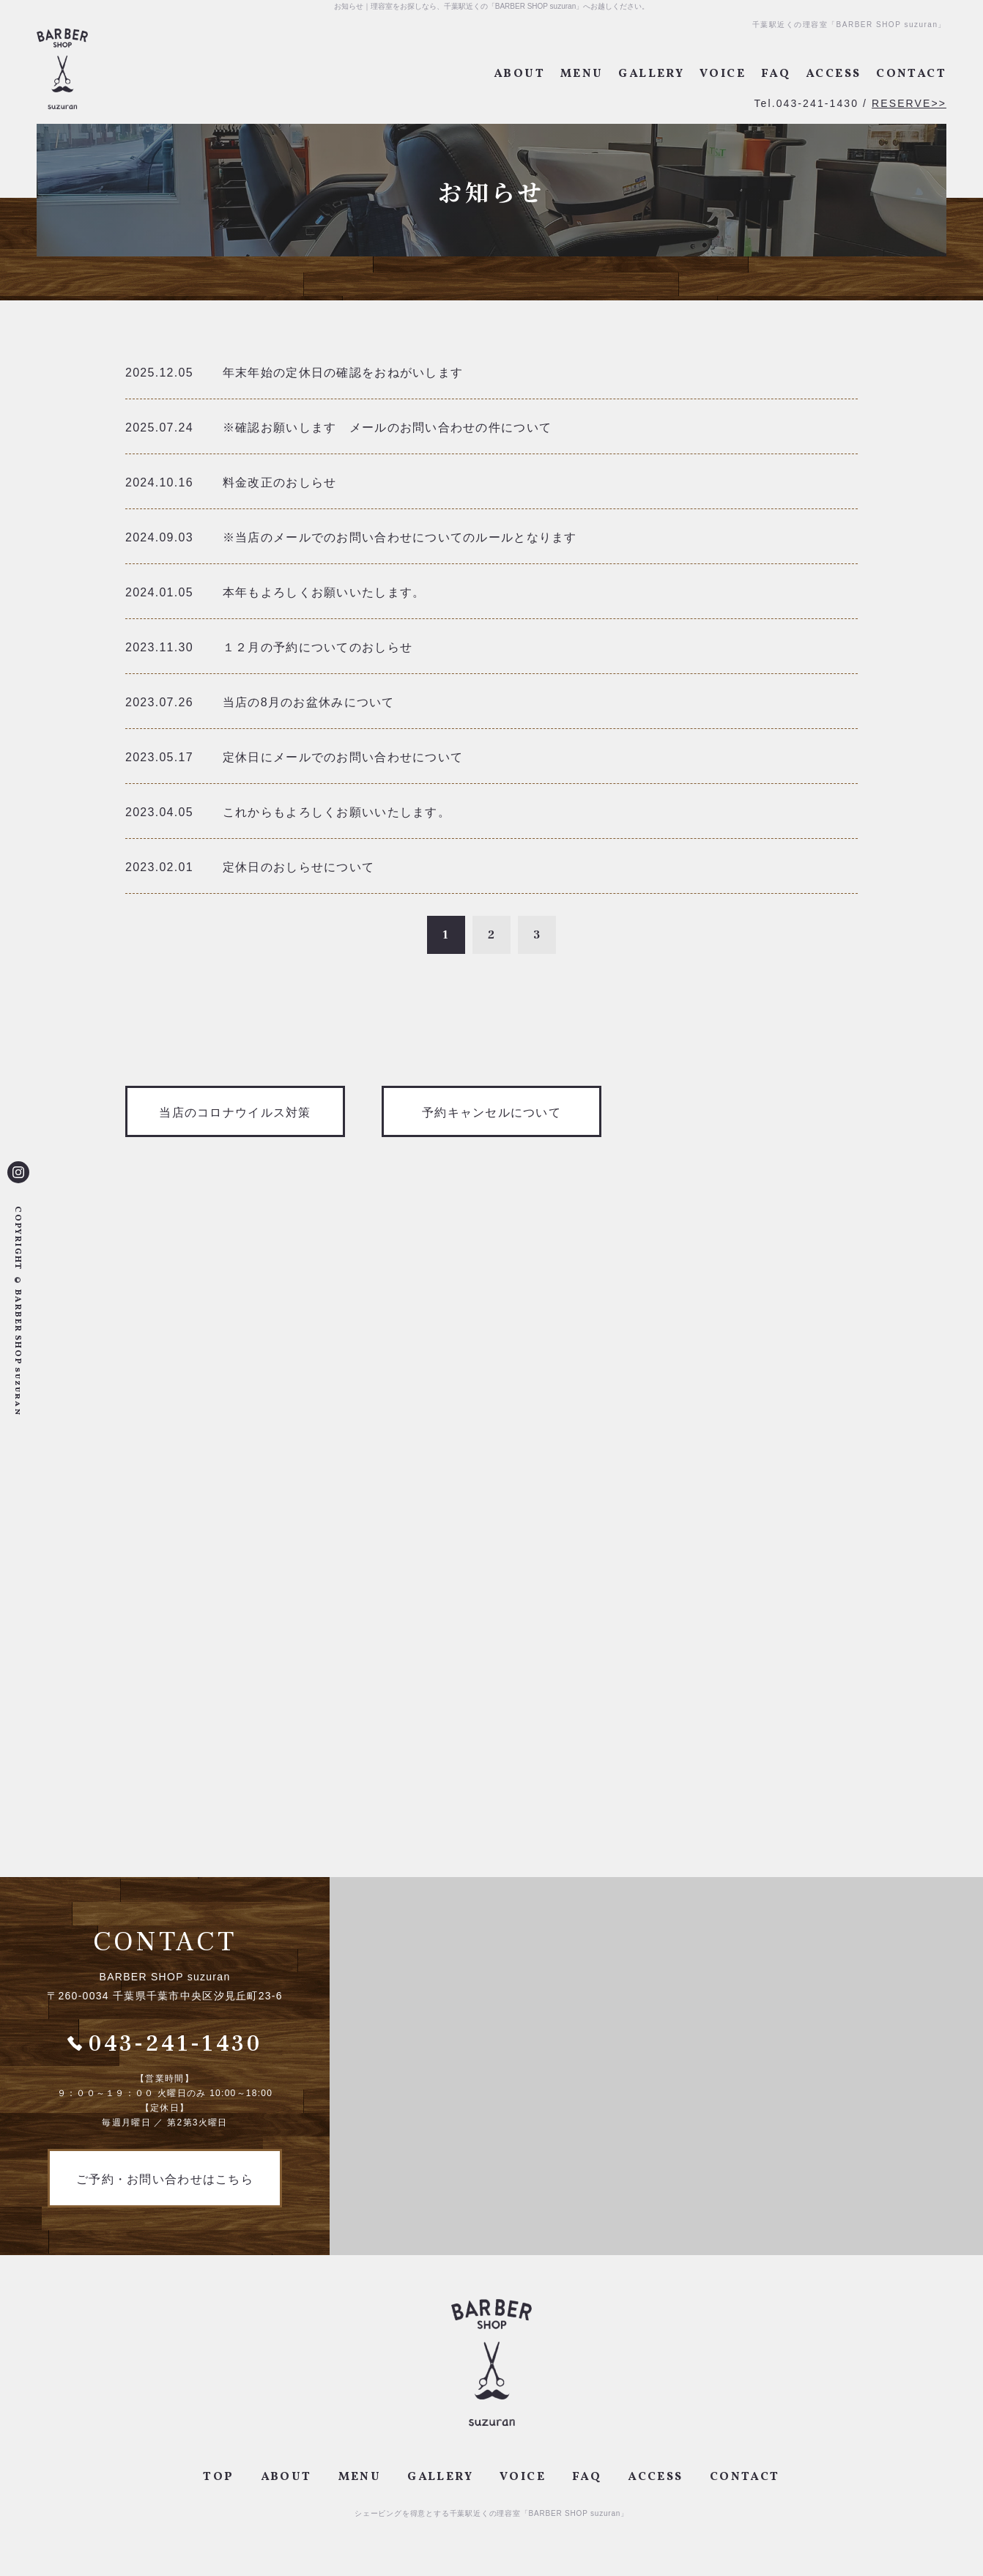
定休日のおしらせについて (298, 867)
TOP (218, 2477)
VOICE (723, 74)
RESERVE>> (909, 103)
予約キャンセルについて (491, 1112)
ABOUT (519, 74)
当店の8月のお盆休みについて (309, 702)
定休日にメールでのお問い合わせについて (343, 757)
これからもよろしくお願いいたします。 (336, 812)
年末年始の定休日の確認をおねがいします (343, 372)
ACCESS (833, 74)
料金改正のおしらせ (280, 482)
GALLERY (651, 74)
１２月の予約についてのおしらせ (317, 647)
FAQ (775, 74)
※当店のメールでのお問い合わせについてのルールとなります (400, 537)
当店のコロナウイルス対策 (235, 1112)
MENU (582, 74)
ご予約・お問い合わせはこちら (164, 2179)
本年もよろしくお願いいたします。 (324, 592)
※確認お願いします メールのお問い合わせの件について (387, 427)
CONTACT (911, 74)
